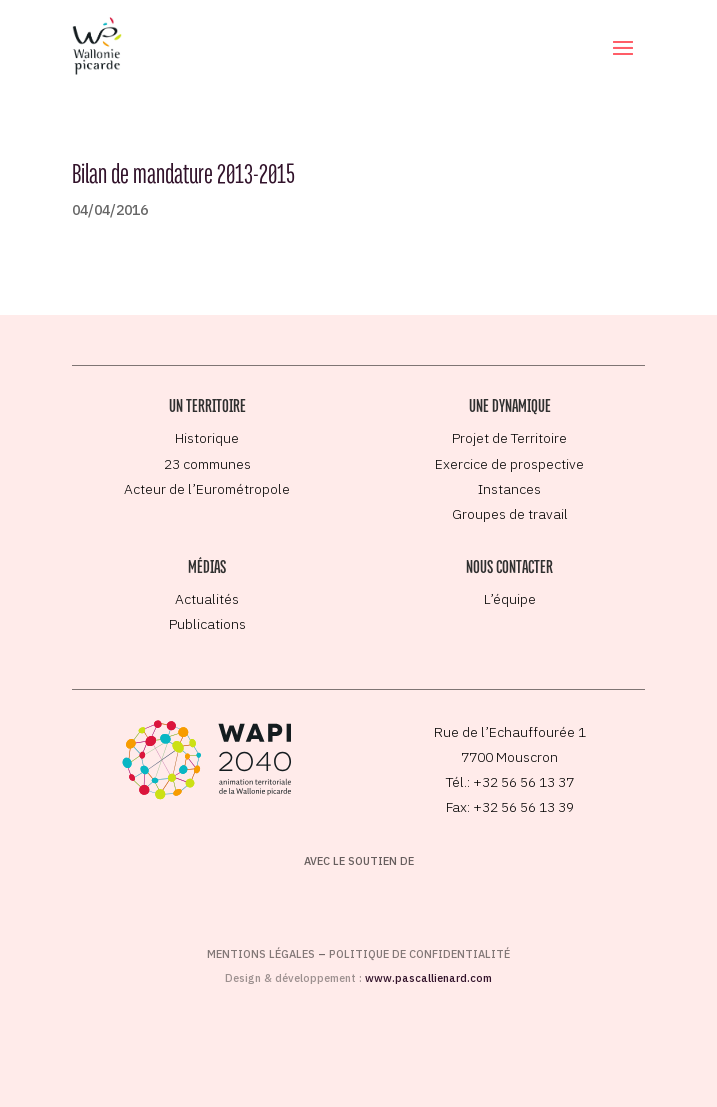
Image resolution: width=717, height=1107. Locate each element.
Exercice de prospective (509, 464)
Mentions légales (261, 954)
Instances (509, 489)
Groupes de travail (510, 514)
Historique (207, 438)
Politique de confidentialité (419, 954)
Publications (207, 624)
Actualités (207, 599)
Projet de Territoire (509, 438)
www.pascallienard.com (428, 978)
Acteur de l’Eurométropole (207, 489)
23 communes (207, 464)
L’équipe (510, 599)
